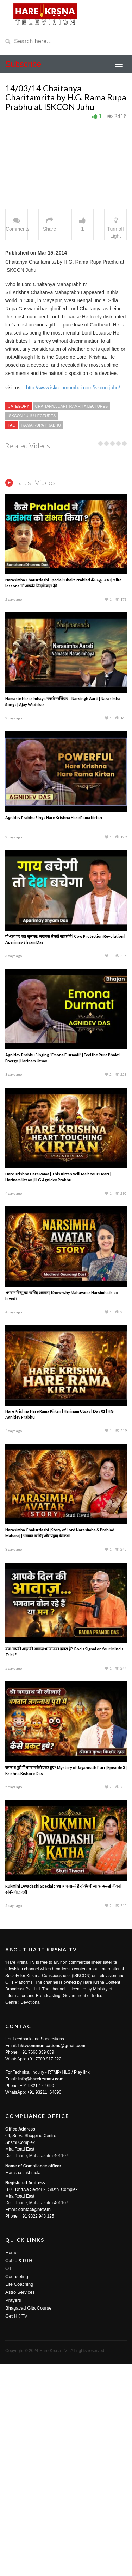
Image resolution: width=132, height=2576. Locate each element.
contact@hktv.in (34, 2421)
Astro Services (20, 2503)
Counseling (16, 2488)
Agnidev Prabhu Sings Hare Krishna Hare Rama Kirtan (53, 1029)
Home (11, 2464)
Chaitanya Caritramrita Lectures (71, 406)
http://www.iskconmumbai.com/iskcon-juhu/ (72, 387)
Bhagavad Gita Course (28, 2519)
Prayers (13, 2511)
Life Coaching (19, 2495)
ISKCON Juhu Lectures (32, 416)
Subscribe (23, 64)
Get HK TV (16, 2527)
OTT (9, 2480)
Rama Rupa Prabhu (41, 425)
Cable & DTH (18, 2472)
